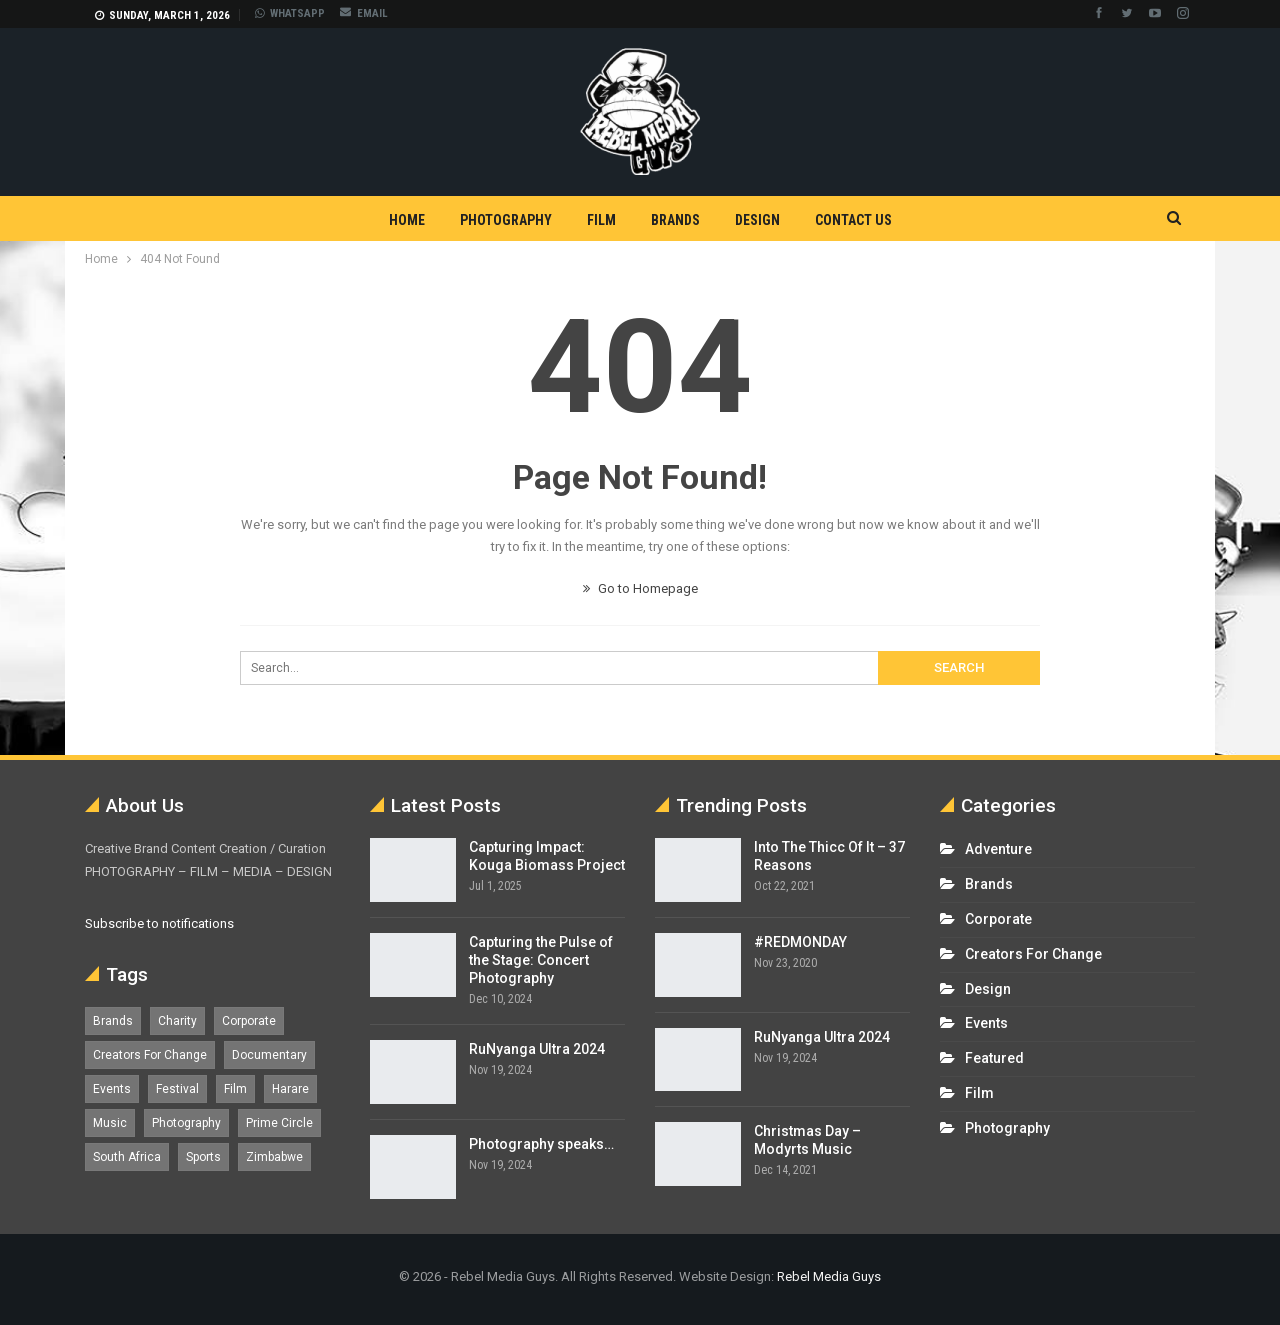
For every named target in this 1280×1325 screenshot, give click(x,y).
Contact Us (853, 220)
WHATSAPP (290, 13)
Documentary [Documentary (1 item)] (269, 1055)
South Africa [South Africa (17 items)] (127, 1157)
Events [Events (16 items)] (112, 1089)
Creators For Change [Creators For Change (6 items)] (150, 1055)
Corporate (998, 919)
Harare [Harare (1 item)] (290, 1089)
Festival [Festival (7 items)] (177, 1089)
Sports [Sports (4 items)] (203, 1157)
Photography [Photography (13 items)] (186, 1123)
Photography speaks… (541, 1144)
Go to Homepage (640, 588)
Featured (994, 1058)
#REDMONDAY (800, 942)
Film (601, 220)
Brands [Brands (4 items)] (113, 1021)
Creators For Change (1033, 954)
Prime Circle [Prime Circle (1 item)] (279, 1123)
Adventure (998, 849)
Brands (675, 220)
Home (407, 220)
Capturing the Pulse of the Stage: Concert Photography (541, 960)
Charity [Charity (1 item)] (177, 1021)
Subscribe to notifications (159, 923)
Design (757, 220)
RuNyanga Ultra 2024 (537, 1049)
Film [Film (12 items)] (235, 1089)
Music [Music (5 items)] (110, 1123)
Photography (506, 220)
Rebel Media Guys (829, 1276)
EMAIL (364, 13)
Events (986, 1023)
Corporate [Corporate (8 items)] (249, 1021)
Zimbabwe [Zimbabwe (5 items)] (274, 1157)
